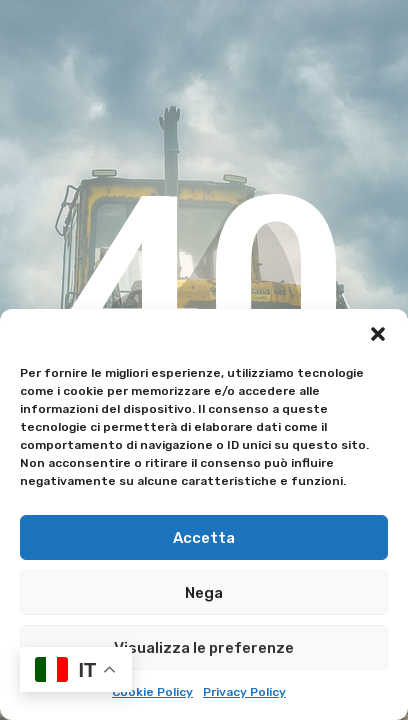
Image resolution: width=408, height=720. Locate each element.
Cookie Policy (152, 692)
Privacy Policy (244, 692)
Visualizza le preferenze (204, 648)
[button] (378, 334)
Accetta (204, 538)
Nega (204, 593)
